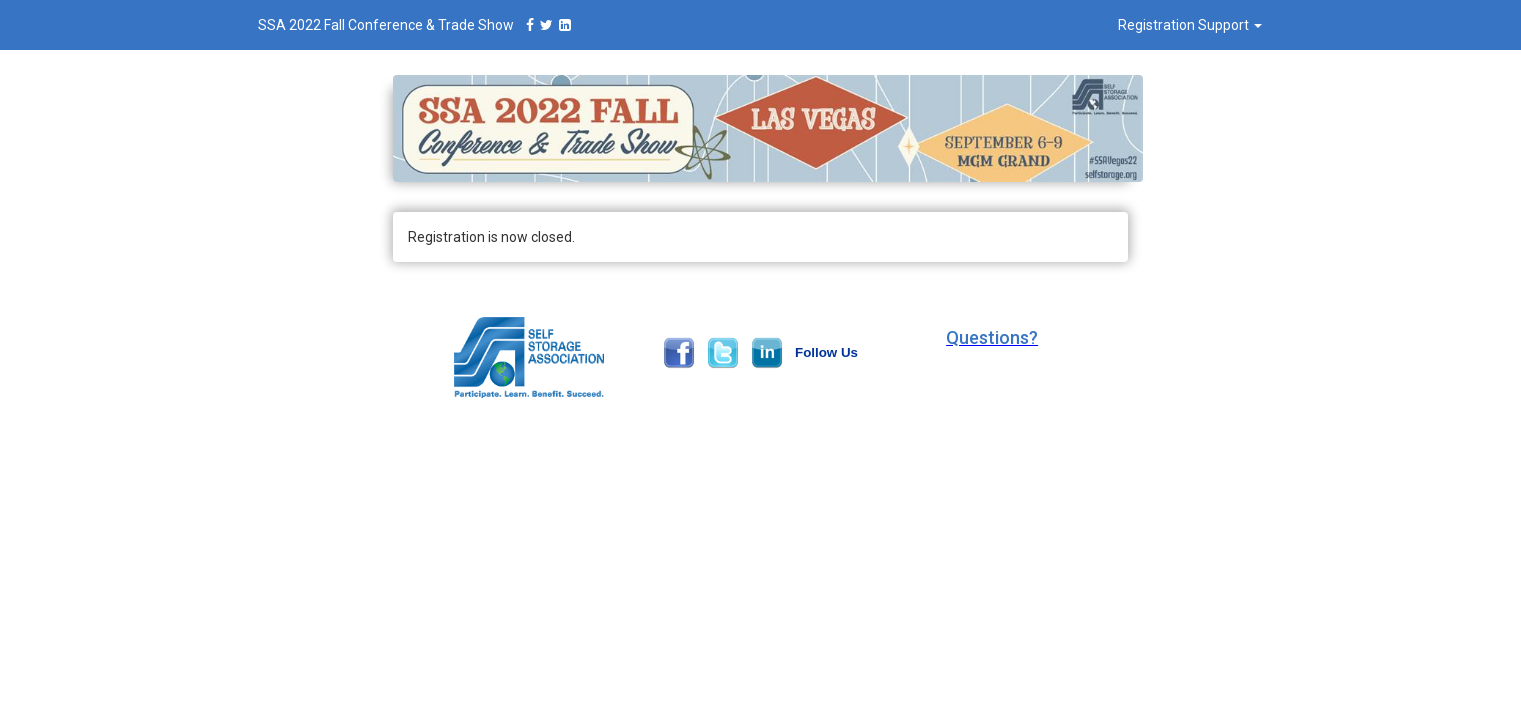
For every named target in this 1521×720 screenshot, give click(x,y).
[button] (992, 338)
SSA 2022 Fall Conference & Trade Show (417, 25)
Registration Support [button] (1190, 25)
